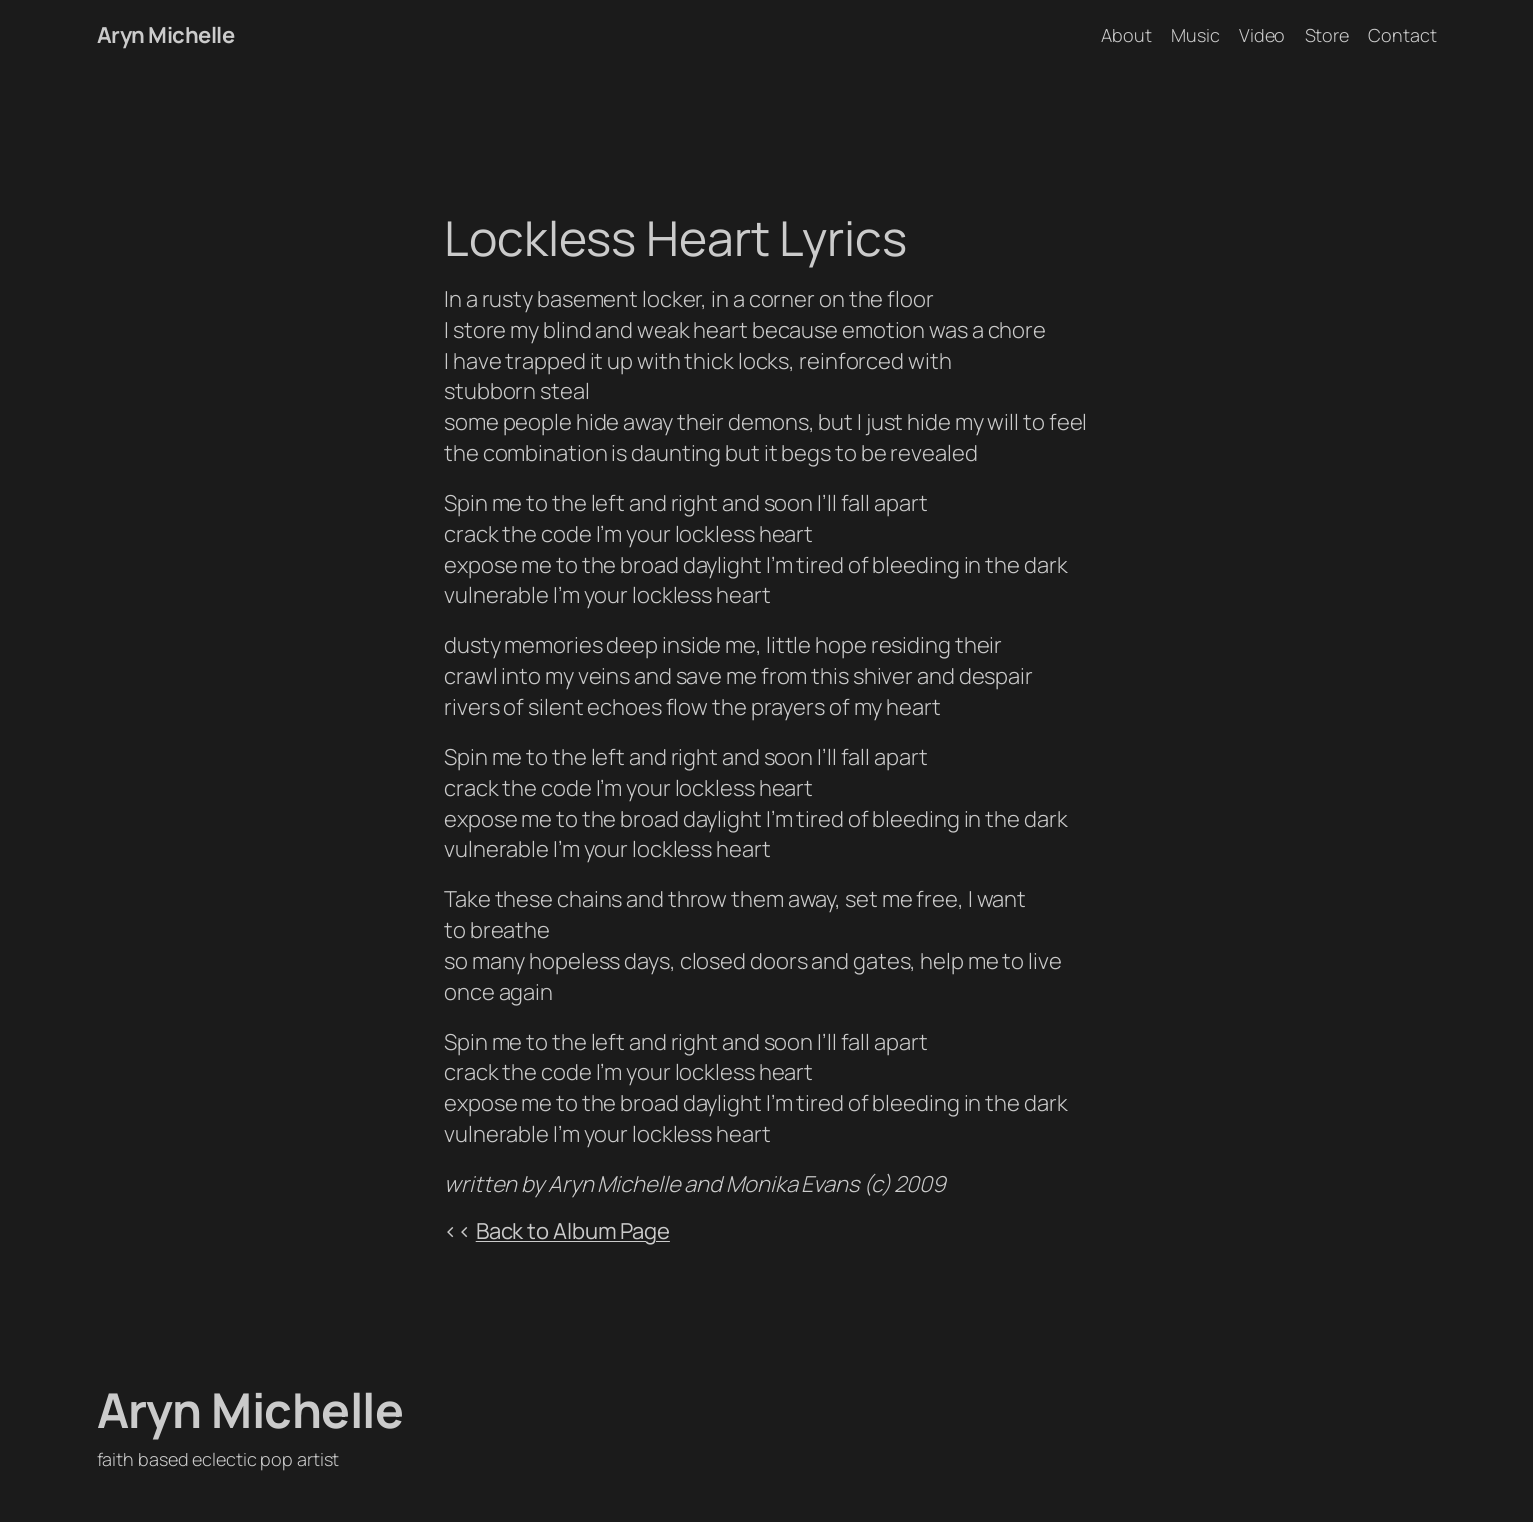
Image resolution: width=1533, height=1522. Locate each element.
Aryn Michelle (166, 35)
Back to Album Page (573, 1231)
